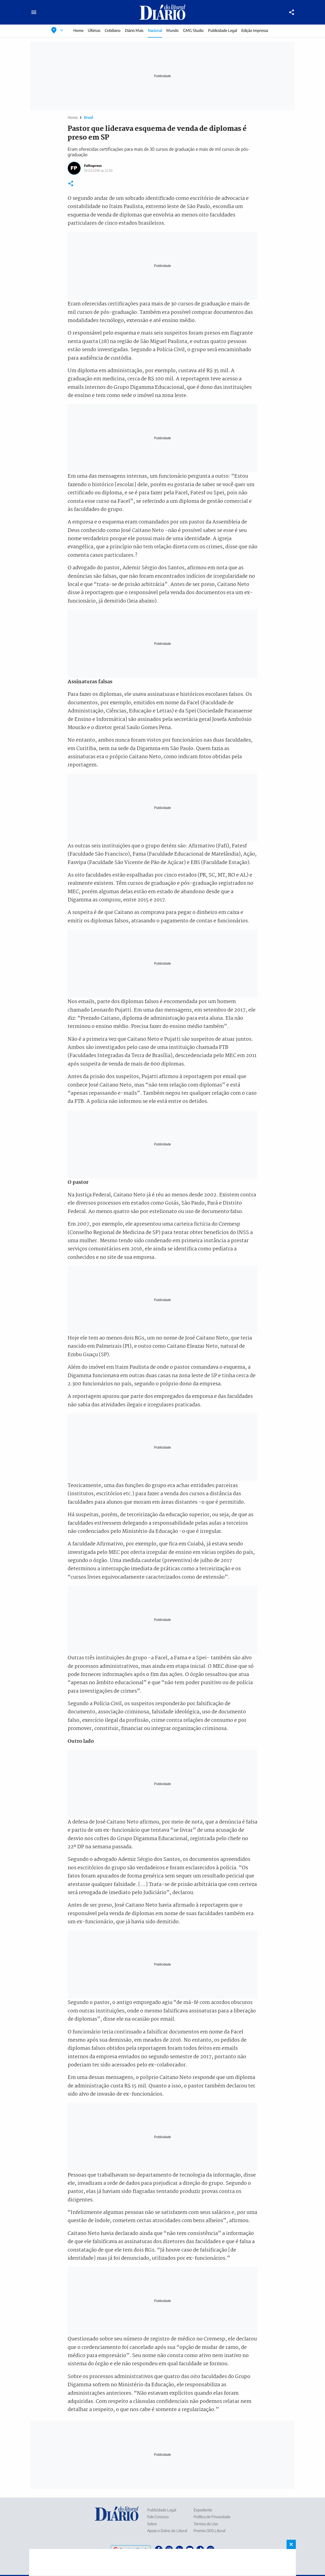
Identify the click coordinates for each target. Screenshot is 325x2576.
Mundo (172, 30)
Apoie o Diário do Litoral (167, 2530)
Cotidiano (113, 30)
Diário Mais (134, 30)
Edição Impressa (254, 30)
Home (78, 30)
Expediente (203, 2510)
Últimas (94, 30)
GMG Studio (193, 30)
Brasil (88, 117)
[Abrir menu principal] (34, 12)
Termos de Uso (206, 2523)
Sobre (152, 2523)
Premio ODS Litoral (209, 2530)
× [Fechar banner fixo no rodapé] (291, 2544)
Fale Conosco (158, 2516)
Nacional (155, 30)
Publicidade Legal (222, 30)
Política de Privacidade (212, 2516)
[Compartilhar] (291, 12)
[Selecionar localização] (57, 30)
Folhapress (93, 166)
